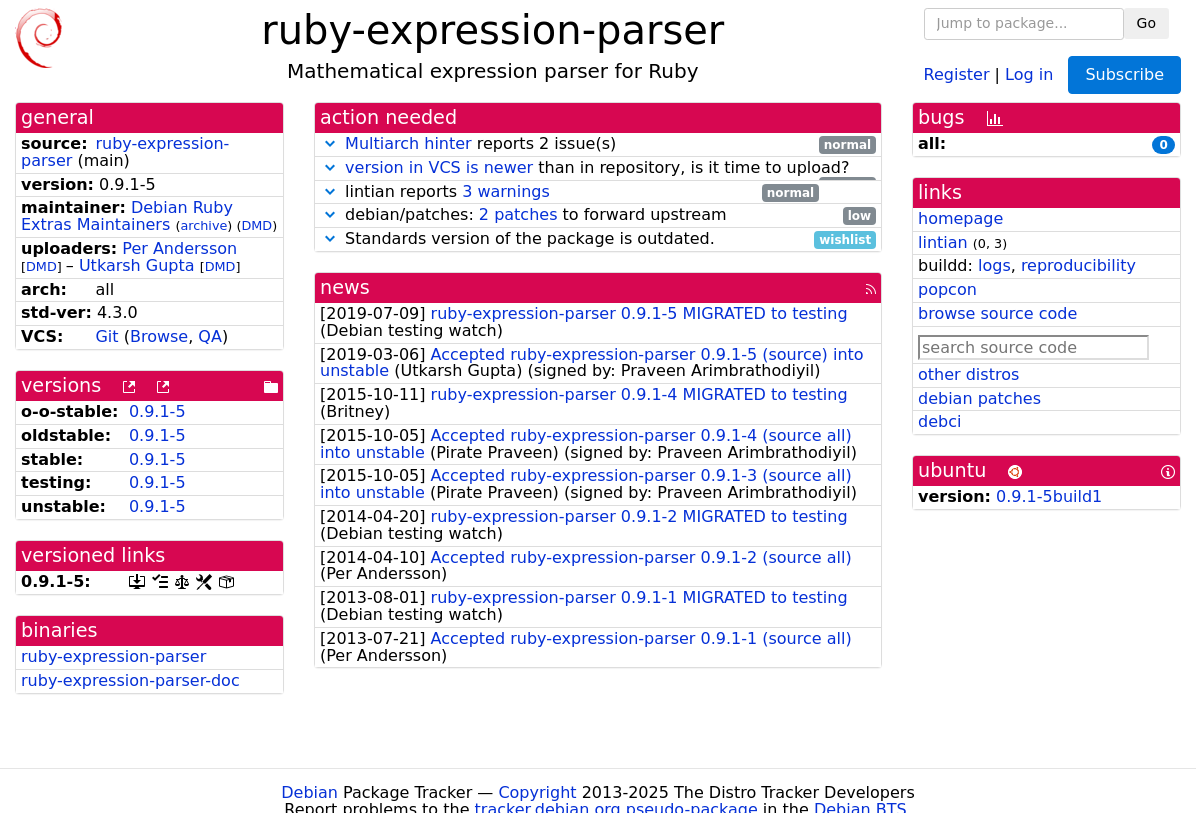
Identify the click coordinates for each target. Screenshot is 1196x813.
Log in (1029, 73)
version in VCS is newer (439, 167)
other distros (968, 374)
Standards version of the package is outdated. (598, 239)
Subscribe (1124, 74)
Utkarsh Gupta (137, 265)
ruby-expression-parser (125, 152)
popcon (947, 289)
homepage (960, 218)
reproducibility (1078, 265)
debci (939, 421)
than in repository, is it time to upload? (598, 168)
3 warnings (506, 191)
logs (994, 265)
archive (203, 225)
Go (1146, 23)
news (345, 287)
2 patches (518, 214)
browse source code (997, 313)
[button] (330, 143)
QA (210, 336)
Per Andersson (179, 248)
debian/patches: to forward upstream (598, 215)
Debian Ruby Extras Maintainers (127, 216)
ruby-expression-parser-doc (130, 680)
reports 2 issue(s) (598, 144)
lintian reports (569, 192)
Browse (159, 336)
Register (957, 73)
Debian (309, 792)
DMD (256, 225)
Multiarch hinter (408, 143)
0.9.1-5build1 (1049, 496)
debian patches (979, 398)
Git (106, 336)
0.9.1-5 (157, 411)
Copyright (537, 792)
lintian (943, 242)
